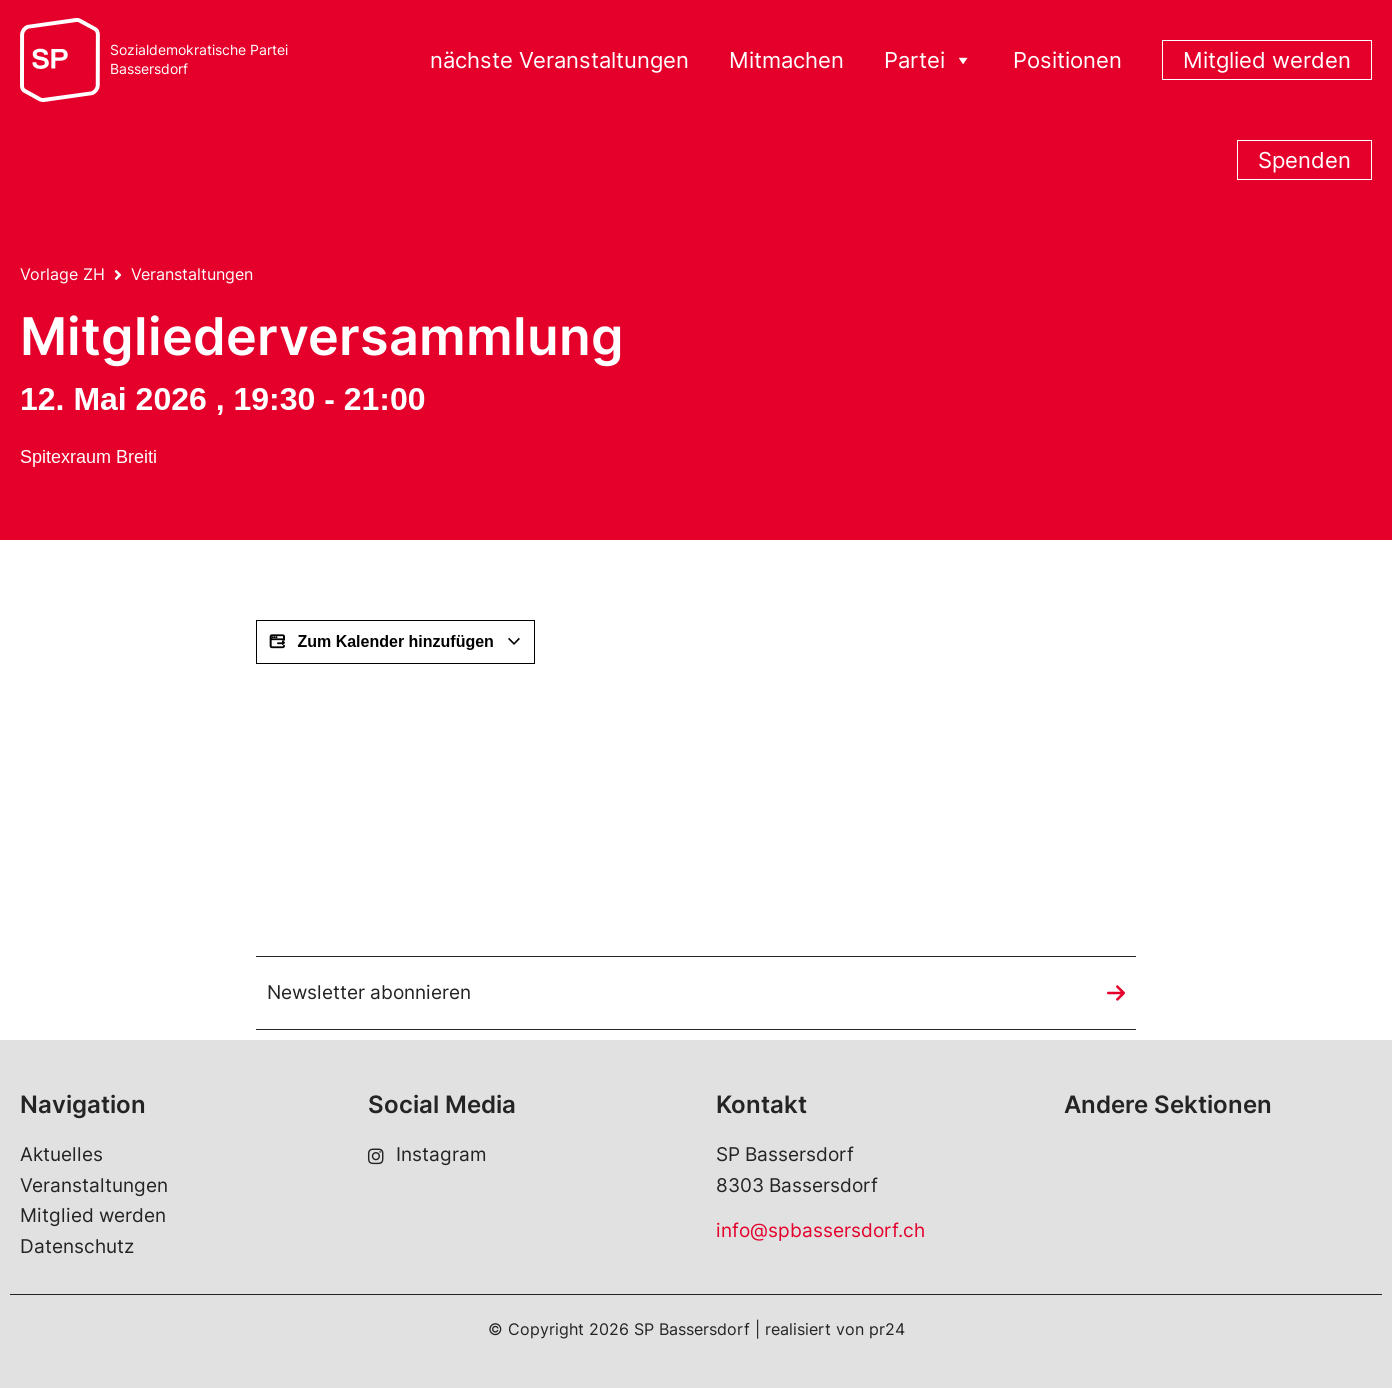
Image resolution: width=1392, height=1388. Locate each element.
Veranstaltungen (192, 274)
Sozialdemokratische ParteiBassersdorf (199, 59)
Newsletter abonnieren (369, 992)
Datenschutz (77, 1246)
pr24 (887, 1329)
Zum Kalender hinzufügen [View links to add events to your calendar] (395, 642)
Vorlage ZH (62, 274)
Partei (928, 60)
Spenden (1304, 160)
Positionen (1067, 60)
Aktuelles (61, 1154)
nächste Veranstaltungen (559, 60)
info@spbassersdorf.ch (820, 1230)
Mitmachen (786, 60)
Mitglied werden (1267, 60)
